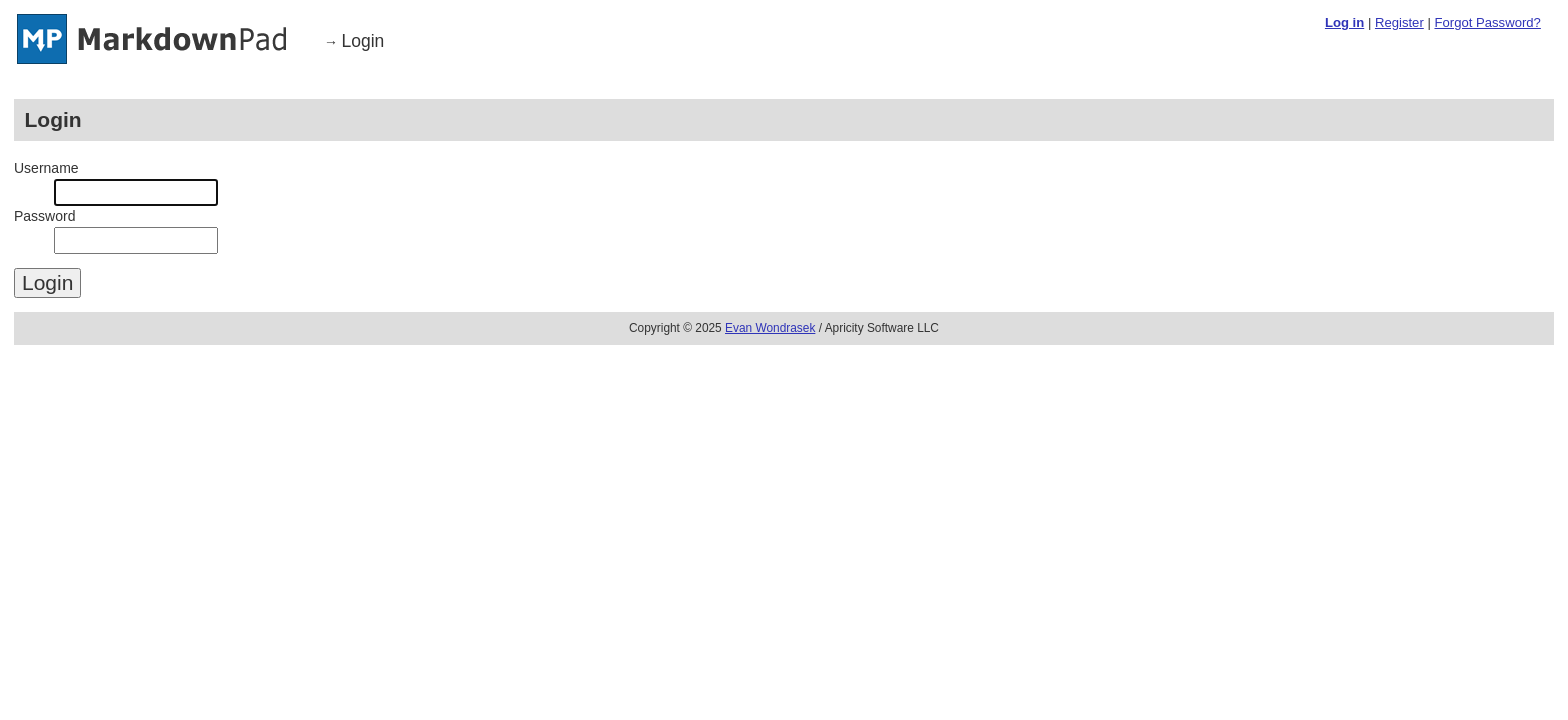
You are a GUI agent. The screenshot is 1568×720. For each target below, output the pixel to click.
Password (44, 216)
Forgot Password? (1487, 22)
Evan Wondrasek (770, 328)
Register (1399, 22)
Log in (1344, 22)
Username (46, 168)
